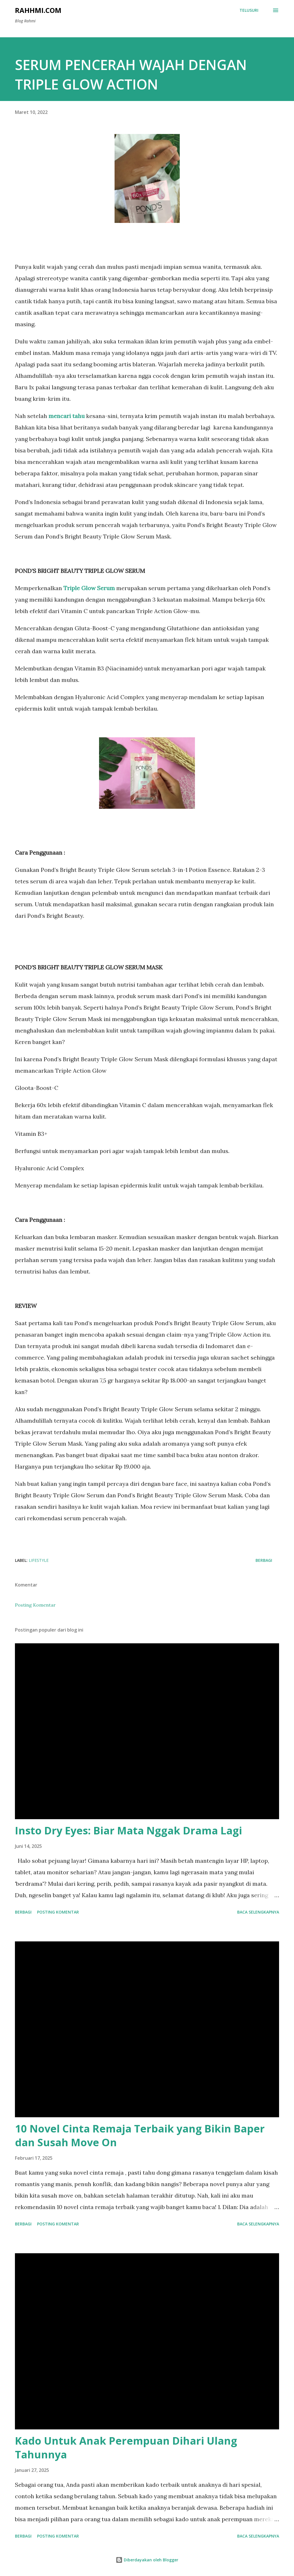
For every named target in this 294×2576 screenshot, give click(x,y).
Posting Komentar (35, 1605)
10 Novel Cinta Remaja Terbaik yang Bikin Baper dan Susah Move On (140, 2135)
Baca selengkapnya (258, 1912)
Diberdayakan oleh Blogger (147, 2560)
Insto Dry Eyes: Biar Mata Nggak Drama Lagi (128, 1830)
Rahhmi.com (38, 10)
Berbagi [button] (264, 1560)
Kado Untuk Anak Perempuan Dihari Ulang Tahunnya (126, 2448)
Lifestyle (39, 1560)
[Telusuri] (248, 10)
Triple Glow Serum (89, 588)
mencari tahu (67, 415)
